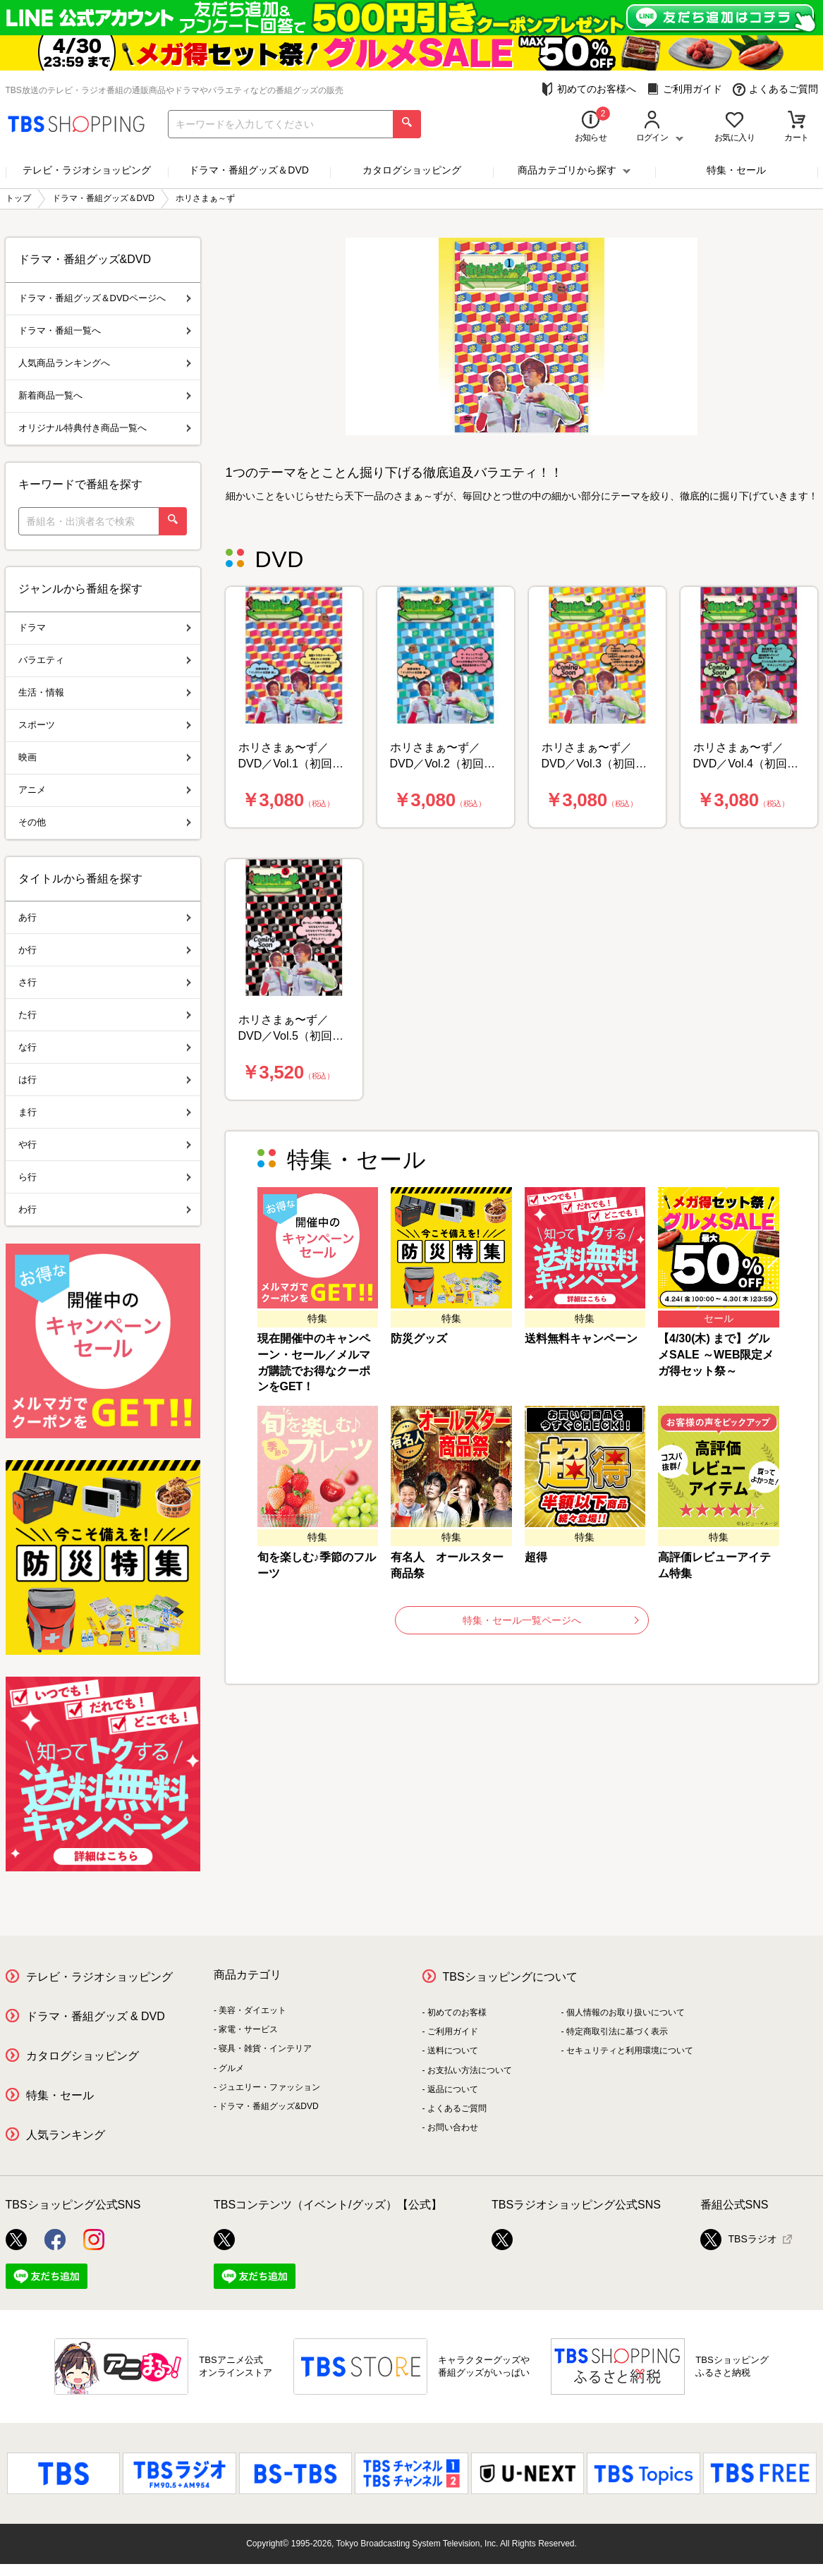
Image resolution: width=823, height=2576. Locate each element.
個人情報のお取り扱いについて (625, 2012)
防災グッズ (419, 1338)
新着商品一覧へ (104, 395)
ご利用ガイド (684, 89)
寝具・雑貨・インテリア (265, 2048)
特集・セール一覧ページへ (551, 1620)
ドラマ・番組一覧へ (104, 330)
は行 (104, 1079)
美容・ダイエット (252, 2010)
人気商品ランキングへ (104, 363)
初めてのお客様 (457, 2012)
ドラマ (104, 627)
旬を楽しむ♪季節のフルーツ (316, 1565)
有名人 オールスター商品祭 (447, 1565)
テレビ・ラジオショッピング (87, 170)
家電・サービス (248, 2029)
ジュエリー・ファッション (269, 2087)
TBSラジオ (738, 2239)
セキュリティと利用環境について (629, 2050)
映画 (104, 757)
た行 (104, 1014)
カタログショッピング (411, 170)
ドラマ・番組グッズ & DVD (95, 2016)
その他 (104, 822)
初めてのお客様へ (588, 89)
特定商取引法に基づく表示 (617, 2031)
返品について (452, 2089)
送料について (452, 2050)
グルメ (231, 2068)
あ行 (104, 917)
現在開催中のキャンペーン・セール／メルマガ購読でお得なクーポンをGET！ (313, 1362)
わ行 (104, 1209)
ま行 (104, 1112)
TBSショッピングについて (510, 1977)
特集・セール (736, 170)
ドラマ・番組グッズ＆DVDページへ (104, 298)
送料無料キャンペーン (581, 1338)
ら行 (104, 1177)
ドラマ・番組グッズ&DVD (268, 2106)
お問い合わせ (452, 2127)
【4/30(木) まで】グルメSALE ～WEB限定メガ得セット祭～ (716, 1354)
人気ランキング (65, 2135)
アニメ (104, 789)
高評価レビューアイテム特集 (714, 1565)
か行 (104, 949)
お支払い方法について (469, 2070)
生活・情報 (104, 692)
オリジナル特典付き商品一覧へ (104, 428)
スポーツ (104, 724)
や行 (104, 1144)
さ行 (104, 982)
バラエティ (104, 660)
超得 (536, 1557)
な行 (104, 1047)
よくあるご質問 (775, 89)
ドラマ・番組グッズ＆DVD (249, 170)
